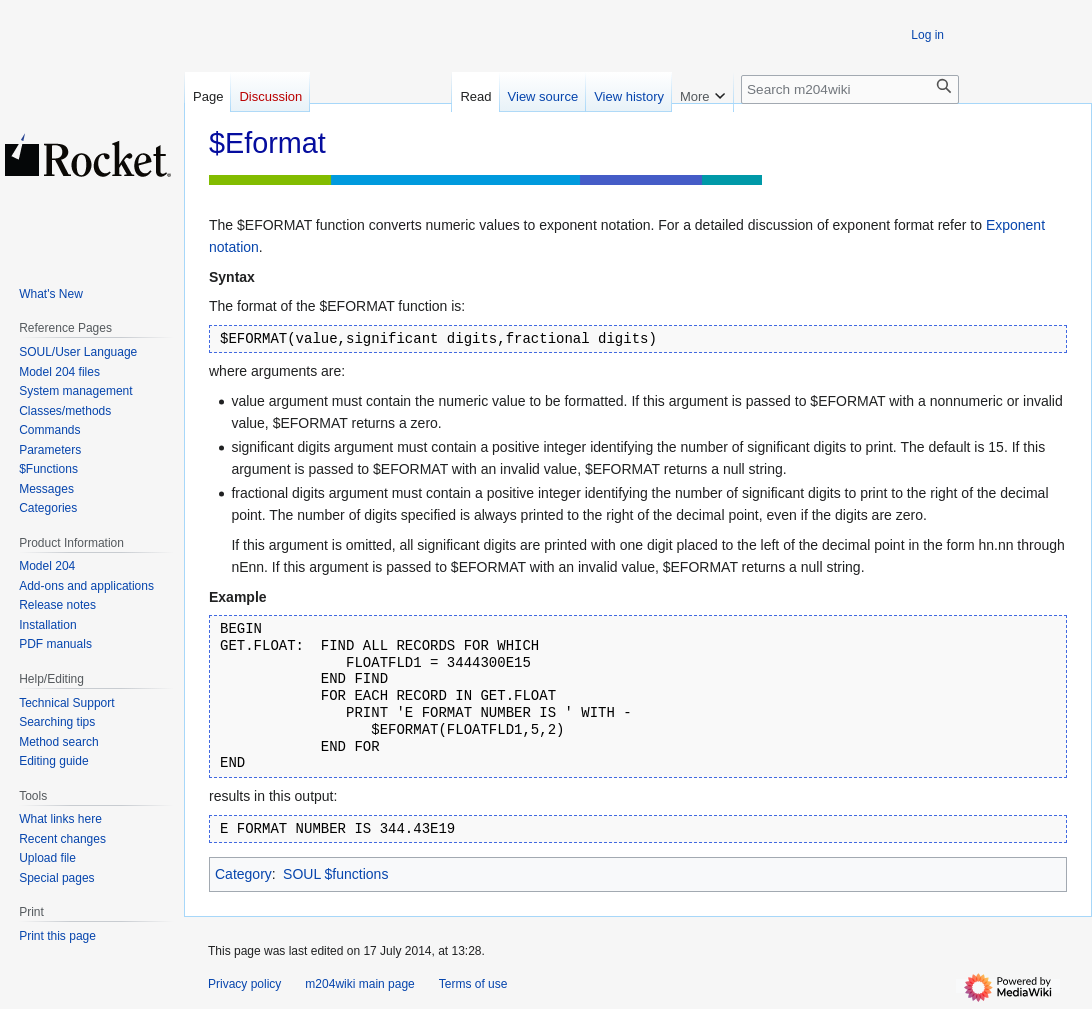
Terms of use (473, 984)
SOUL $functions (335, 874)
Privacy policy (244, 984)
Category (243, 874)
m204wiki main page (359, 984)
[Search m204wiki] (850, 89)
